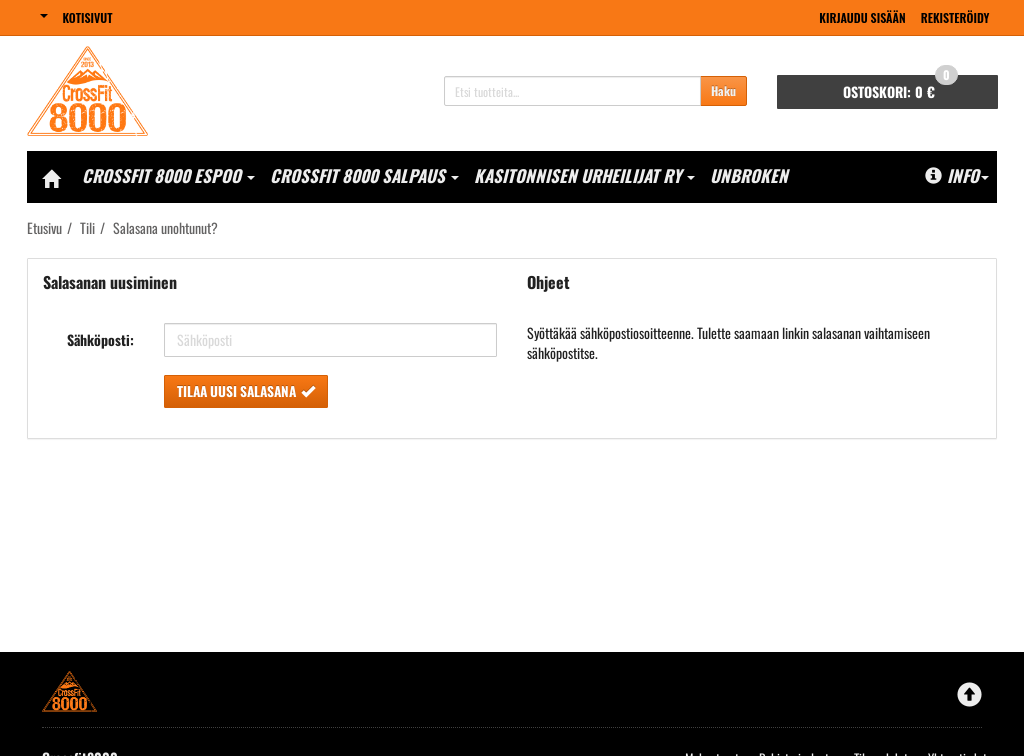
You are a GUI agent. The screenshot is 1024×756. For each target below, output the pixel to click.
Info (957, 175)
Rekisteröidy (955, 17)
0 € (900, 88)
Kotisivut (88, 17)
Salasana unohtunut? (165, 227)
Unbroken (749, 175)
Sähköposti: (100, 339)
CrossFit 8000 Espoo (168, 175)
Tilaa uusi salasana (246, 391)
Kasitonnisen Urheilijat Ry (584, 175)
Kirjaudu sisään (862, 17)
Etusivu (44, 227)
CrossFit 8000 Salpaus (364, 175)
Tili (87, 227)
